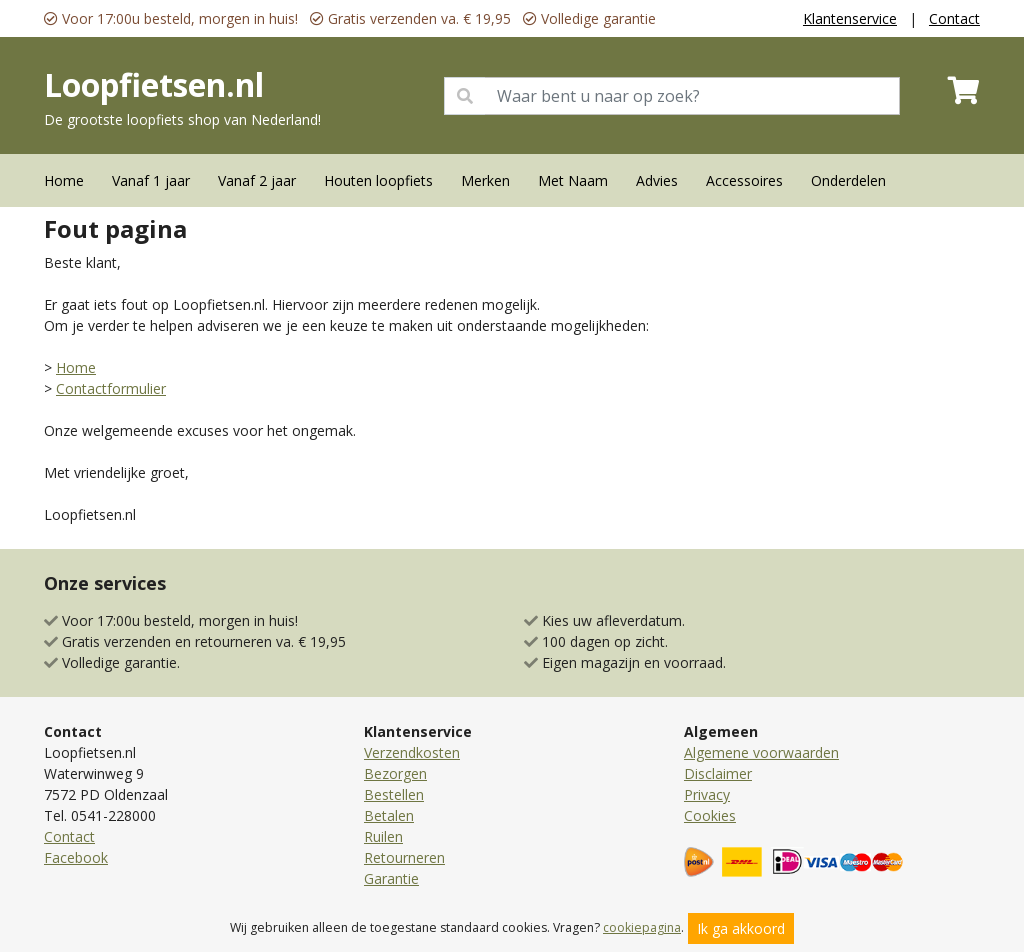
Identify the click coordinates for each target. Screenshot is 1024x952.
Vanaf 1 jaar (151, 180)
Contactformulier (111, 388)
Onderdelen (848, 180)
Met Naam (573, 180)
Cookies (710, 815)
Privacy (707, 794)
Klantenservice (850, 18)
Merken (485, 180)
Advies (657, 180)
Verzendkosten (412, 752)
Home (64, 180)
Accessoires (744, 180)
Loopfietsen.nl (154, 84)
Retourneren (404, 857)
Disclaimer (718, 773)
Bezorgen (395, 773)
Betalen (389, 815)
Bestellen (394, 794)
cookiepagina (642, 927)
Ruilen (383, 836)
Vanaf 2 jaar (257, 180)
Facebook (76, 857)
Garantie (391, 878)
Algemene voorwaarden (761, 752)
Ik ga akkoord (741, 928)
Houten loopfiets (378, 180)
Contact (954, 18)
